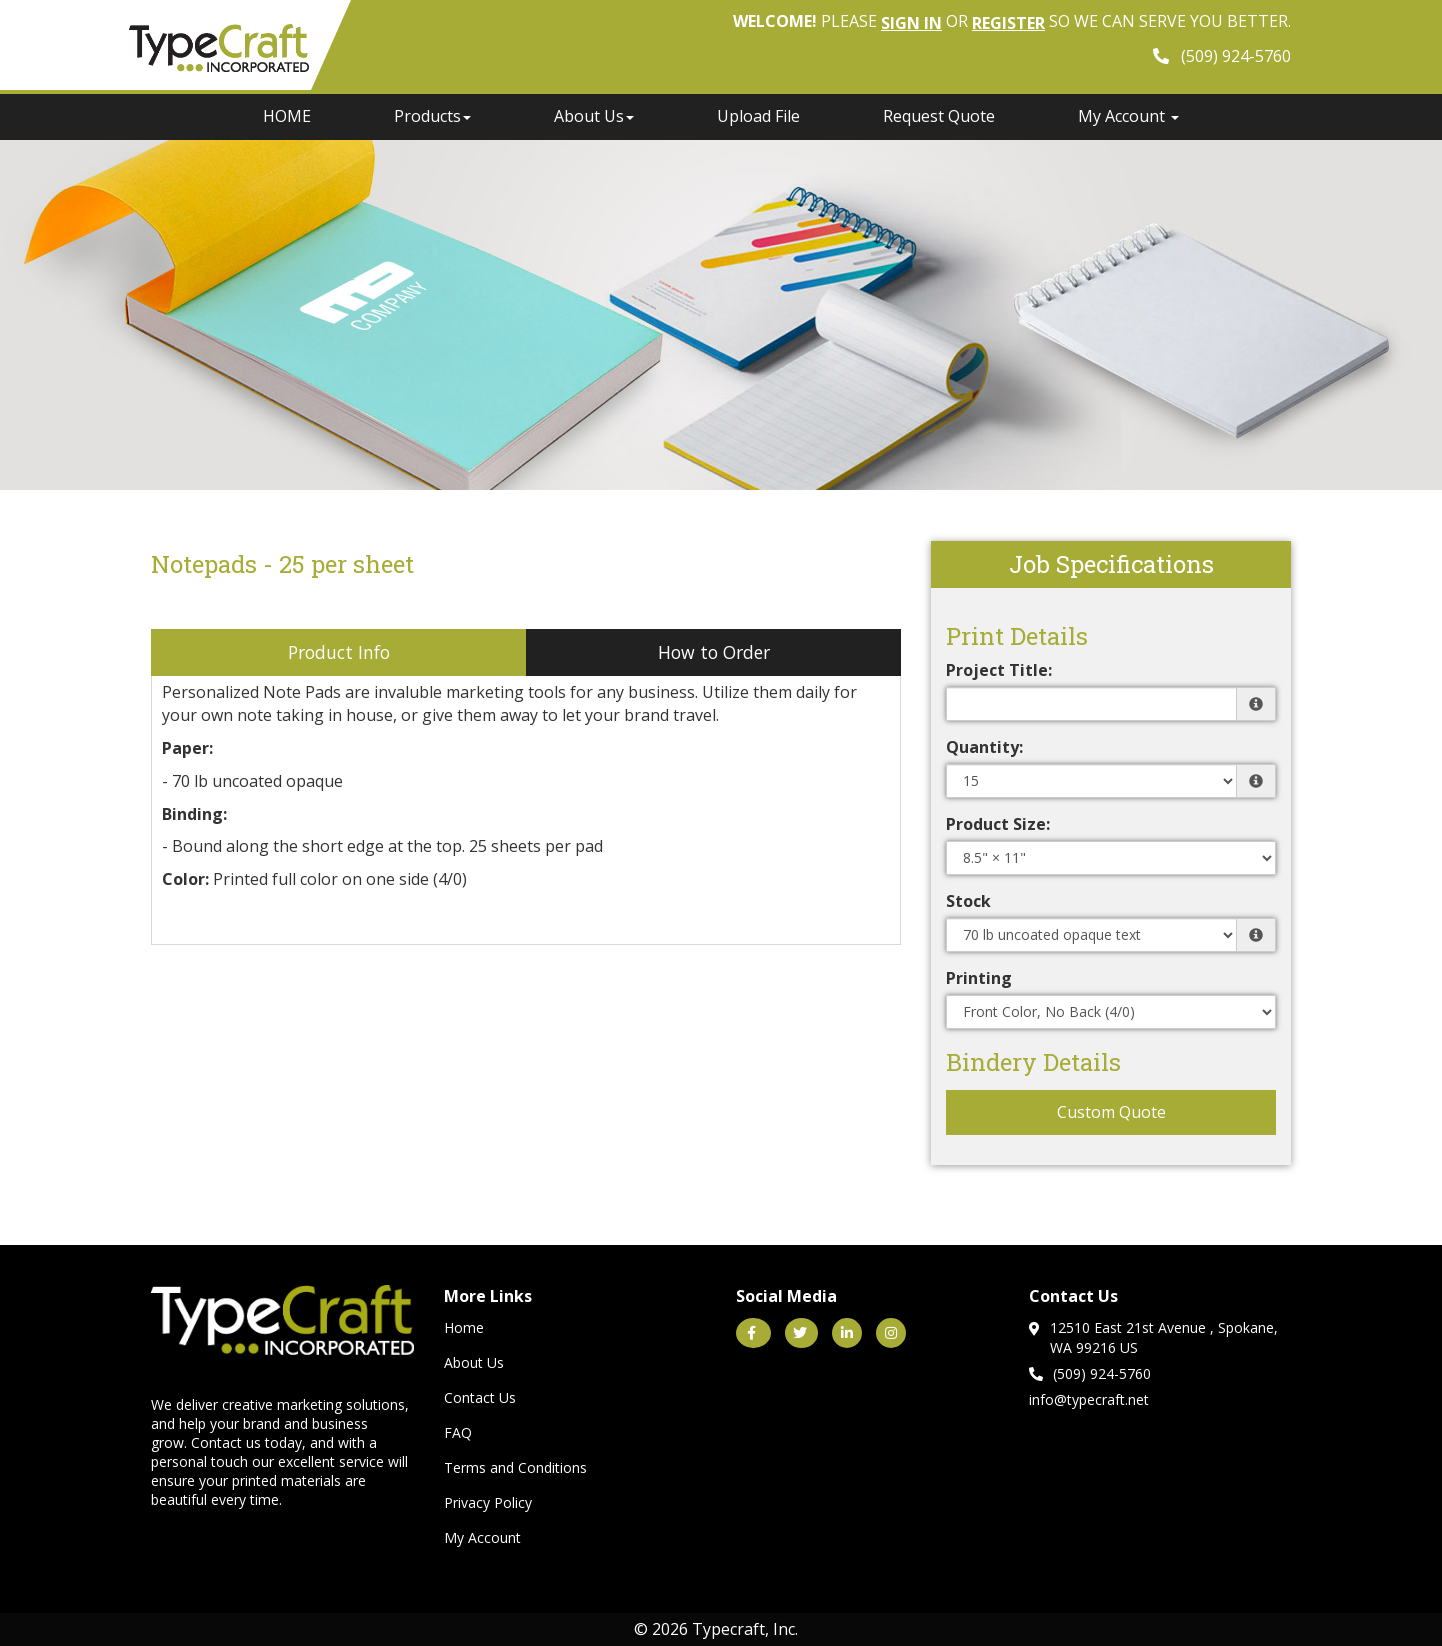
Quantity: (984, 747)
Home (464, 1327)
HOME (287, 116)
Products (432, 116)
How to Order (714, 652)
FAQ (458, 1432)
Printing (979, 978)
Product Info (339, 652)
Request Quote (939, 116)
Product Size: (998, 824)
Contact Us (480, 1397)
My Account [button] (1128, 116)
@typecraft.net (1101, 1399)
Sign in (911, 23)
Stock (968, 901)
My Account (482, 1537)
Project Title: (999, 670)
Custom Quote (1111, 1112)
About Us (594, 116)
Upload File (758, 116)
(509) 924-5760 (1090, 1373)
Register (1008, 23)
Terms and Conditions (515, 1467)
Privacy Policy (488, 1502)
